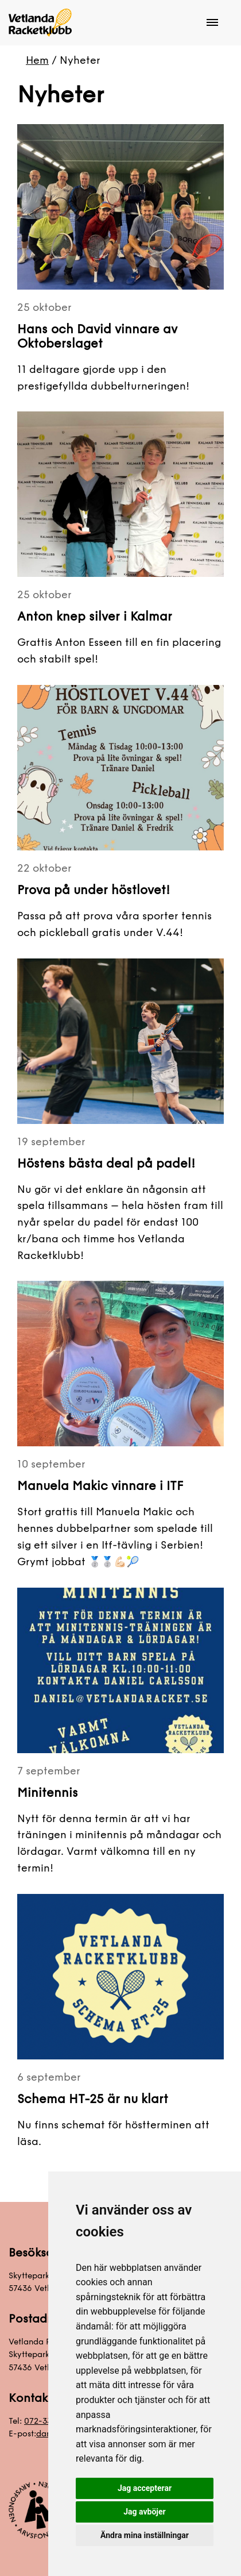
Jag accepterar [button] (145, 2488)
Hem (37, 60)
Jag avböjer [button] (144, 2511)
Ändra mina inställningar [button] (144, 2535)
